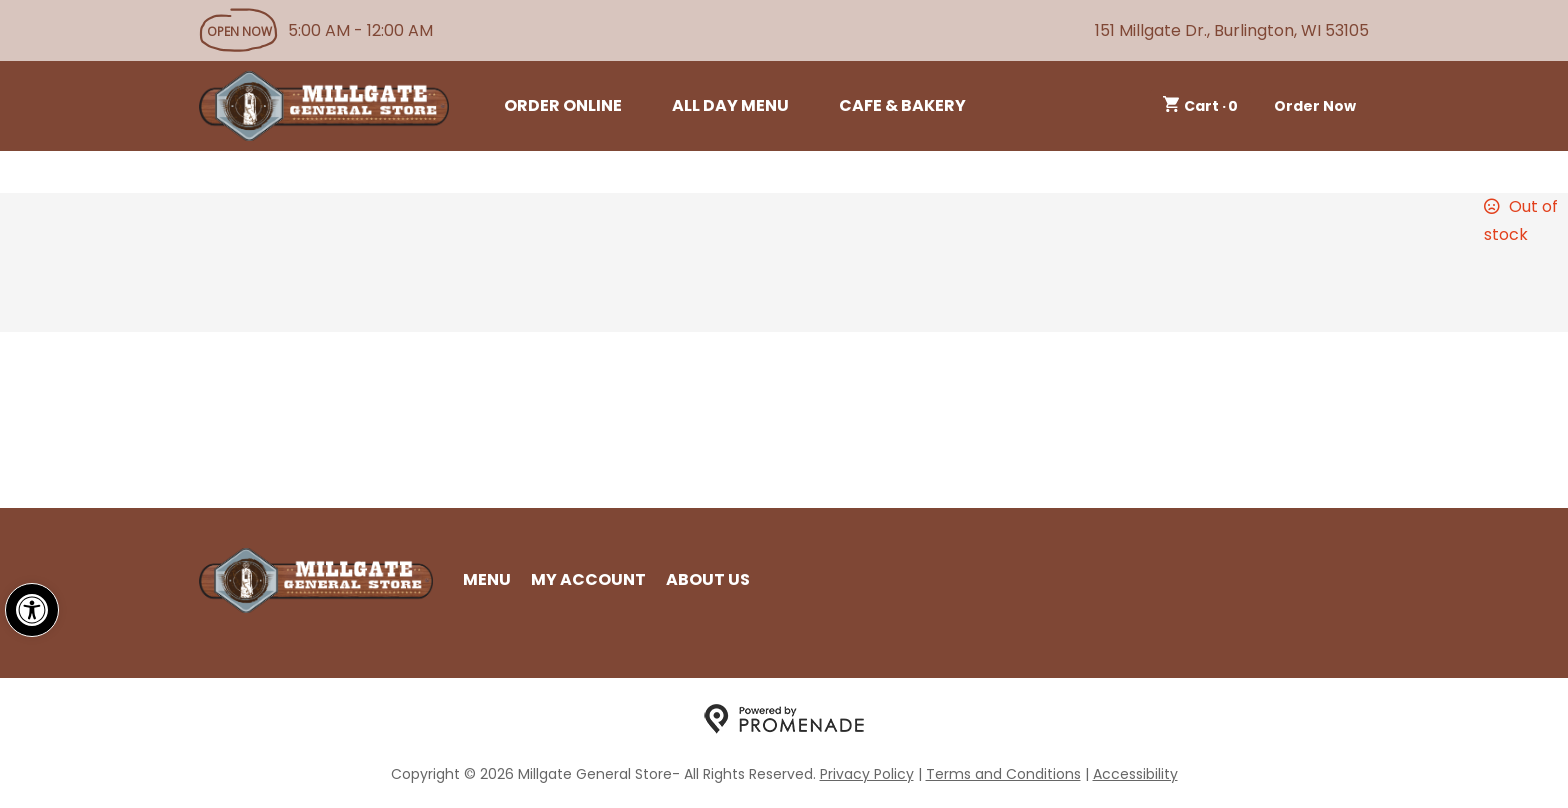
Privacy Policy (867, 774)
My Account (588, 579)
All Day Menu (730, 105)
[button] (32, 610)
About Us (708, 579)
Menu (487, 579)
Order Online (563, 105)
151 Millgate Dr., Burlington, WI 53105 (1232, 30)
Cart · (1201, 106)
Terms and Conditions (1003, 774)
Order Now (1315, 106)
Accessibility (1135, 774)
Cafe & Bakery (902, 105)
